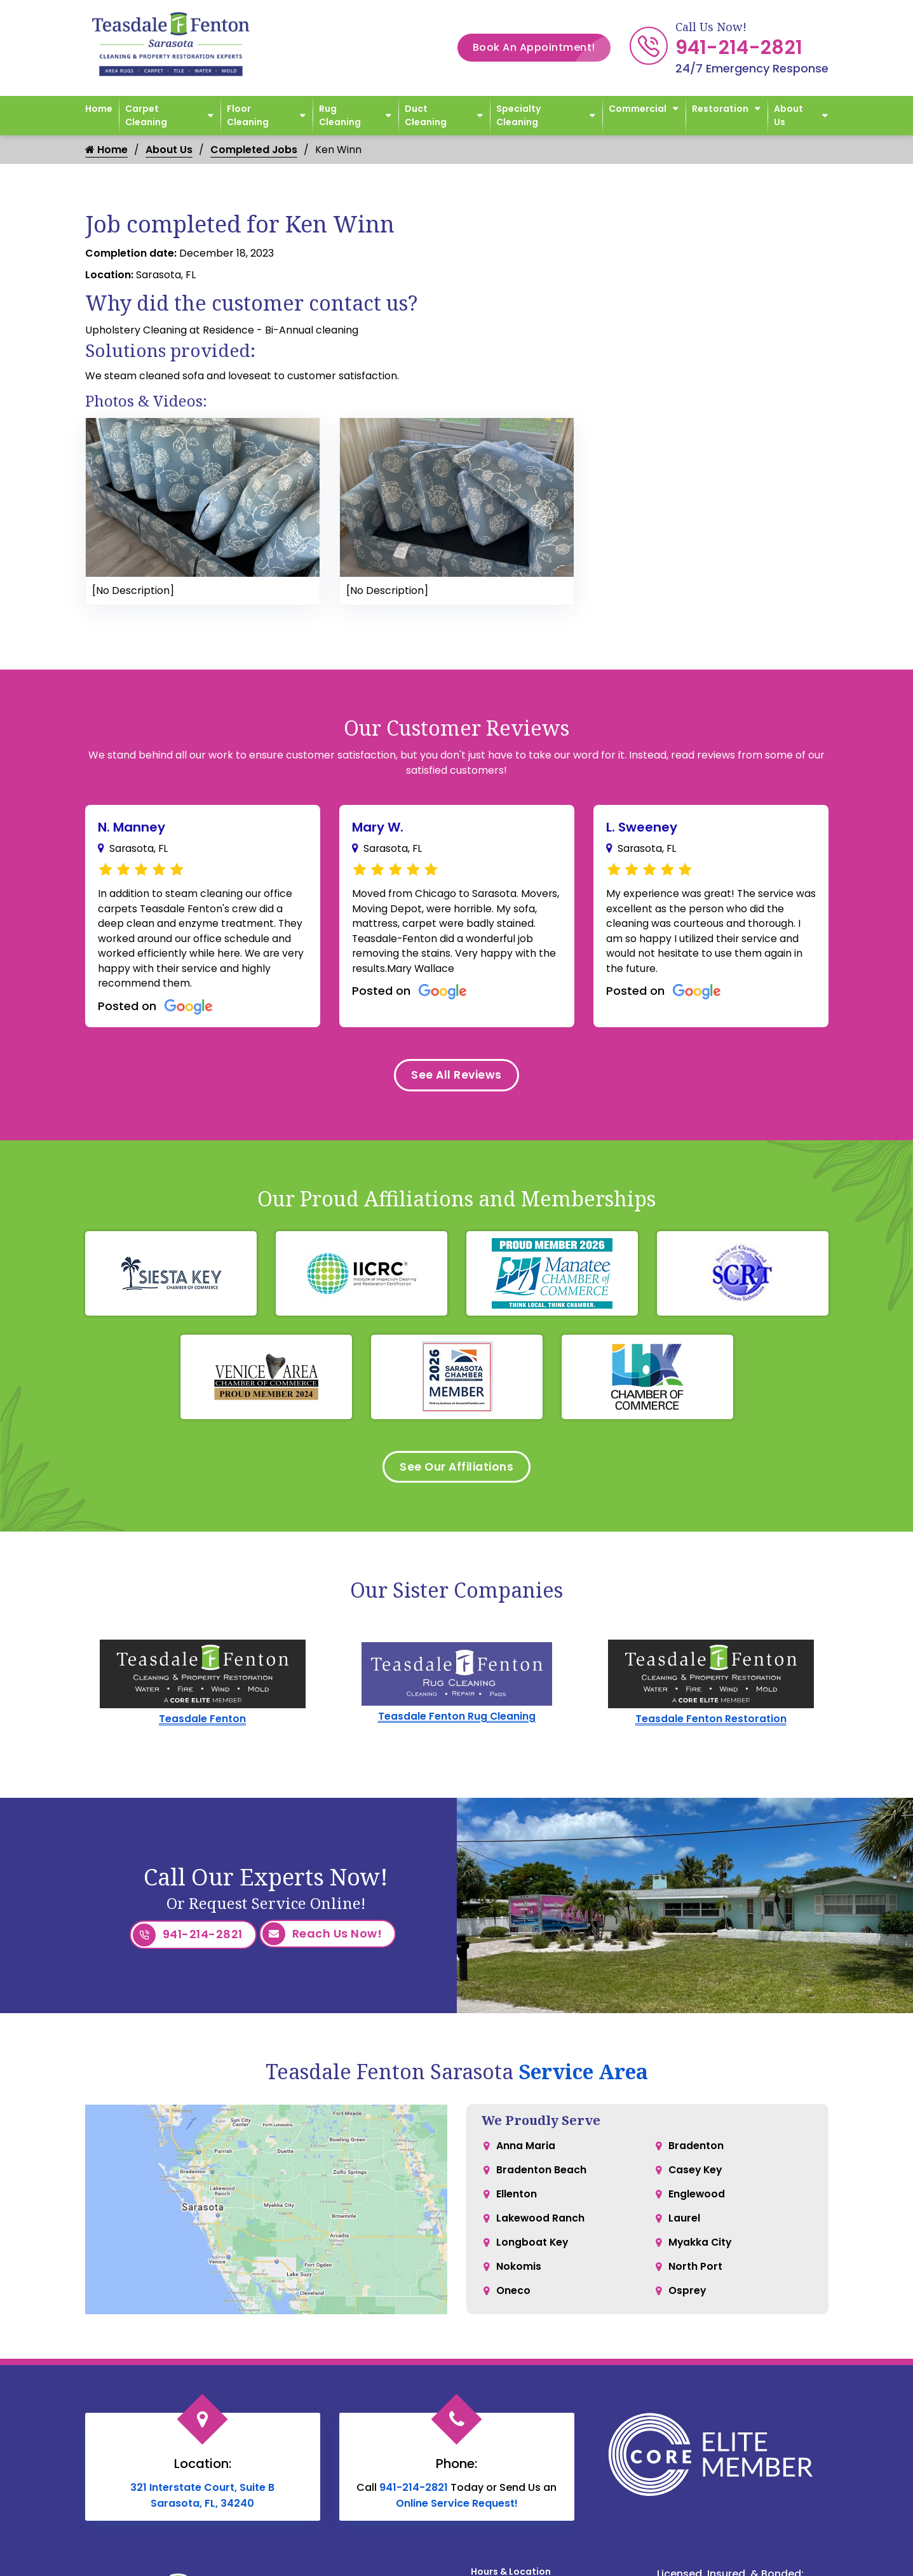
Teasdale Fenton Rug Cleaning (456, 1722)
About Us (788, 115)
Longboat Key (532, 2252)
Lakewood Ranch (540, 2227)
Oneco (513, 2303)
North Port (695, 2277)
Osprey (687, 2303)
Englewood (697, 2201)
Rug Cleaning (340, 115)
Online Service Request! (457, 2507)
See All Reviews (456, 1078)
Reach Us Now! (322, 1940)
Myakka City (700, 2252)
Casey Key (696, 2176)
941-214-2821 (739, 47)
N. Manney (131, 827)
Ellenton (516, 2201)
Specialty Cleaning (518, 115)
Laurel (684, 2227)
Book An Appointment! (542, 48)
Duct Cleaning (426, 115)
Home (98, 108)
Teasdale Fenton (202, 1725)
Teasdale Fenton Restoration (711, 1725)
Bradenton (696, 2150)
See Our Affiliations (456, 1472)
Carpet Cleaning (146, 115)
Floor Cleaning (248, 115)
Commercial (637, 108)
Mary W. (377, 827)
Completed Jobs (254, 149)
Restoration (720, 108)
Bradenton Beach (541, 2176)
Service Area (583, 2075)
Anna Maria (525, 2150)
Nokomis (518, 2277)
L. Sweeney (641, 827)
